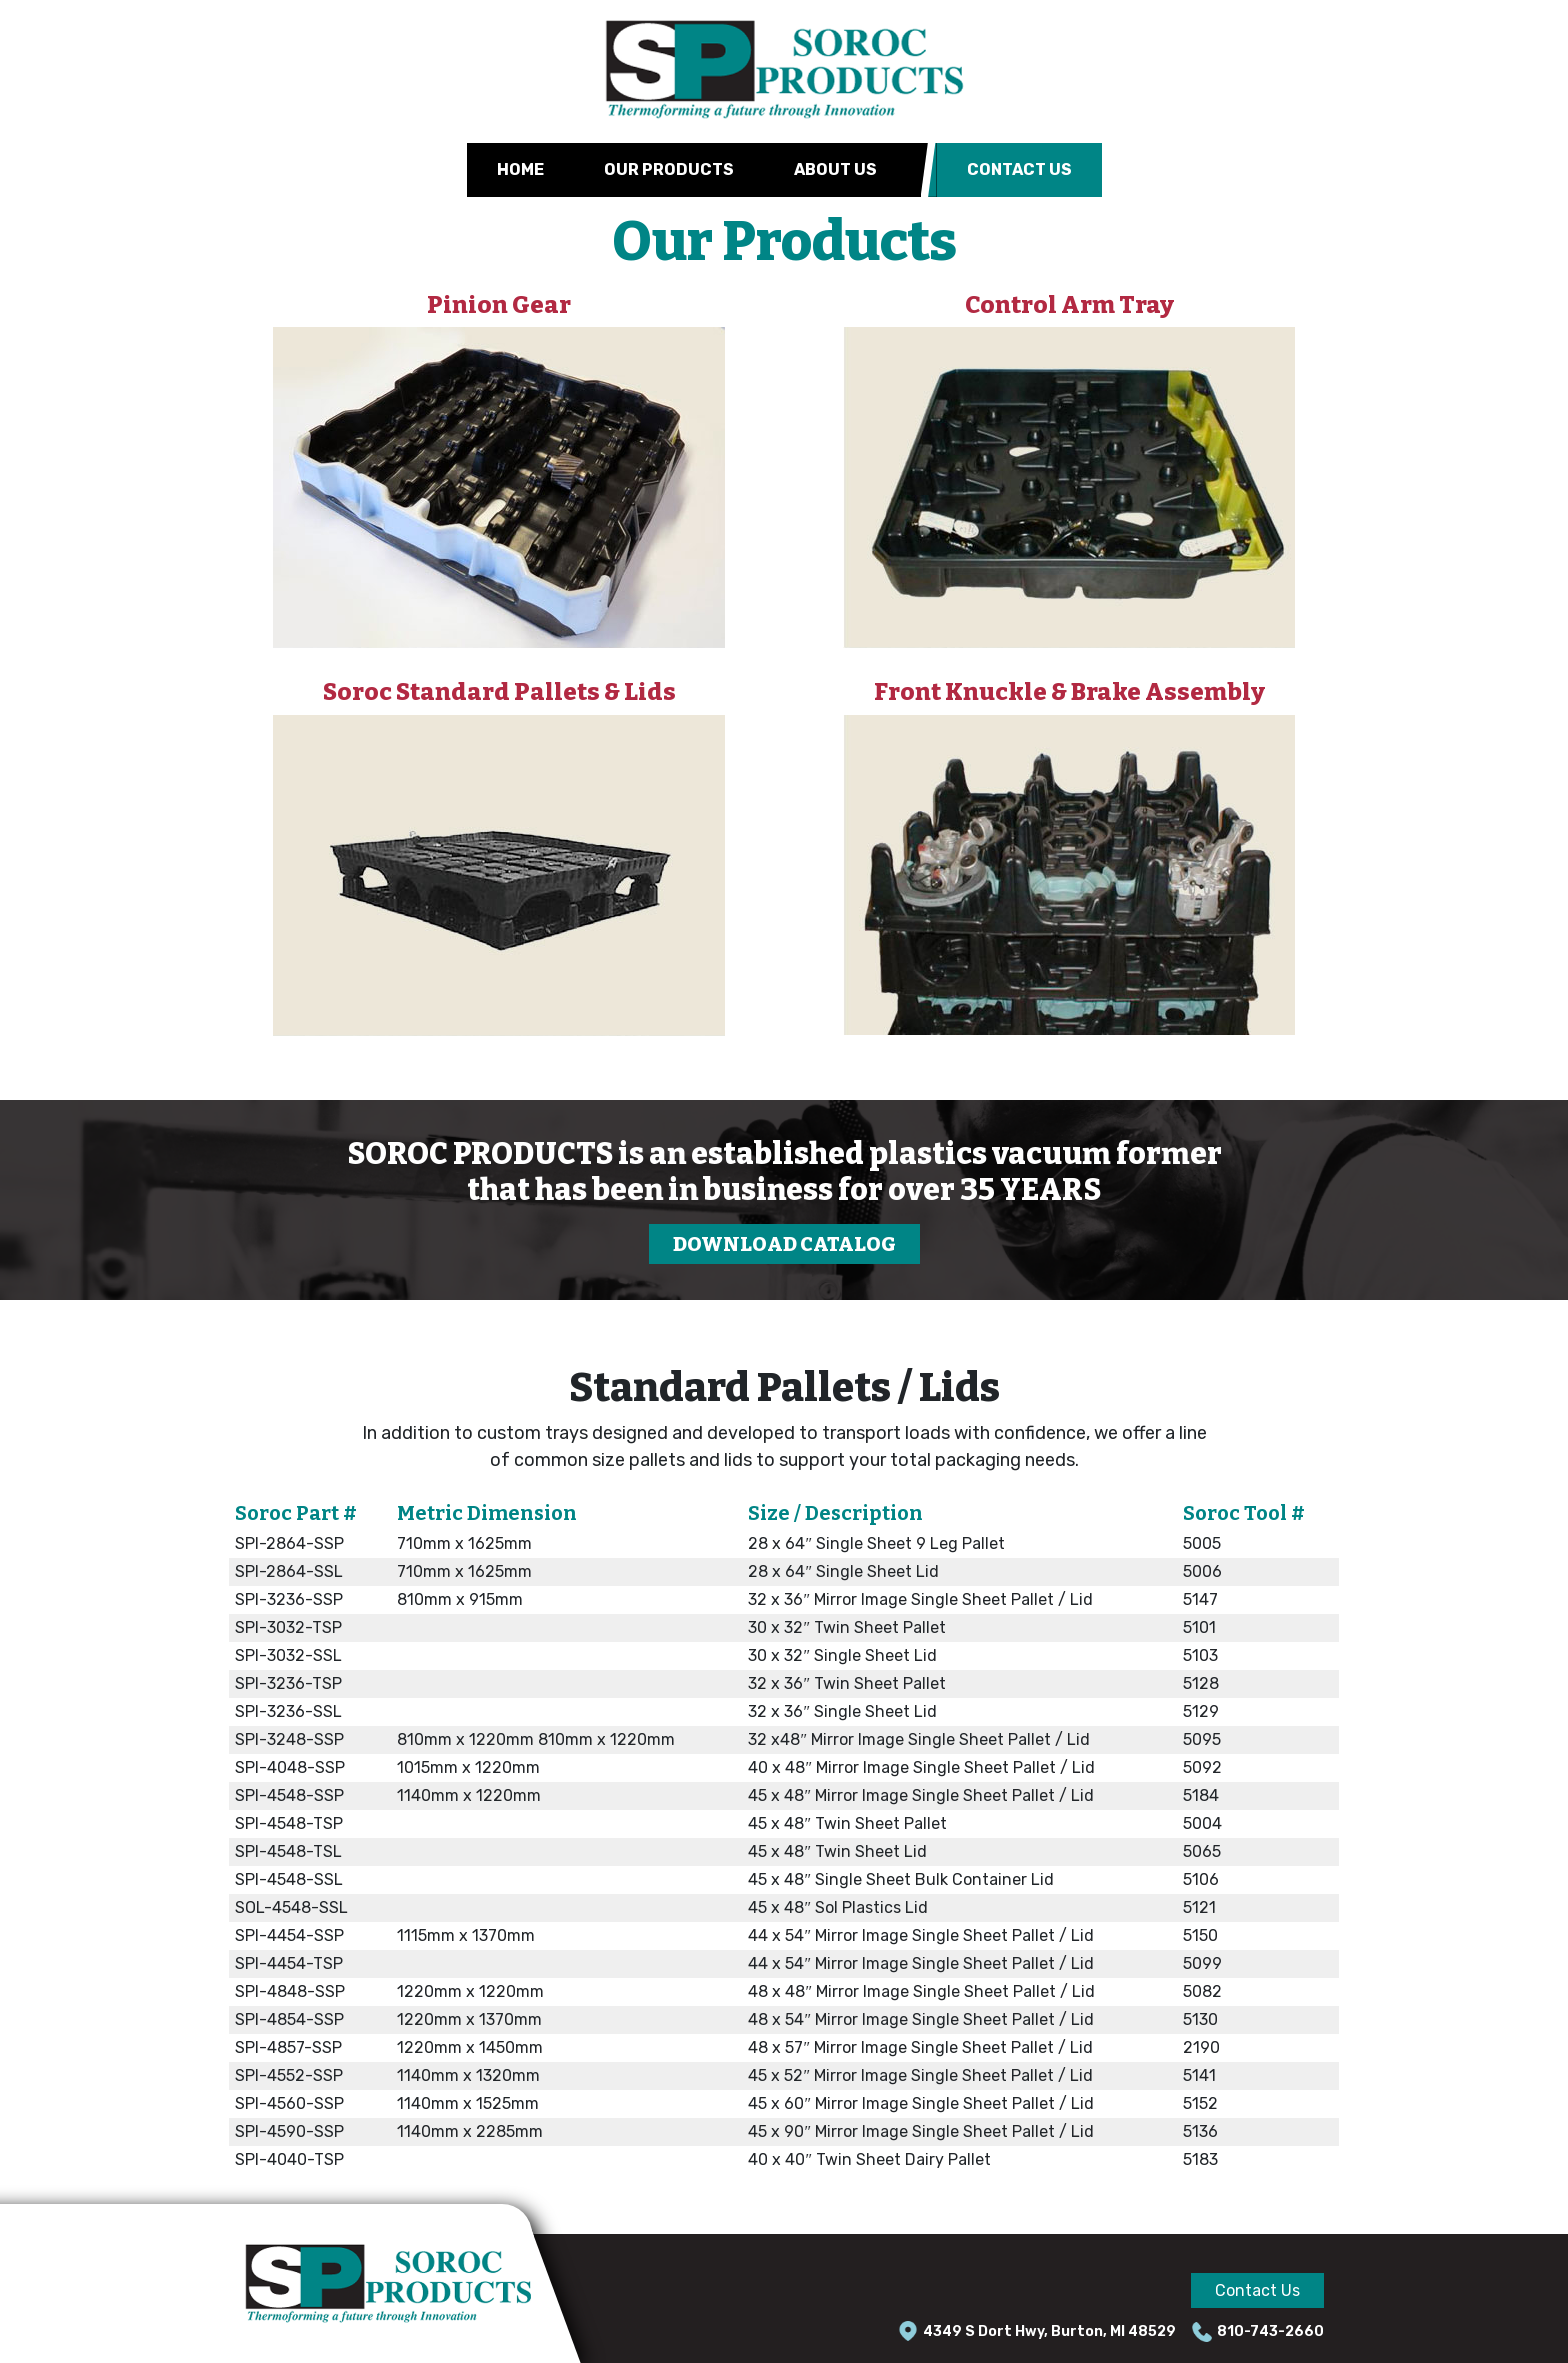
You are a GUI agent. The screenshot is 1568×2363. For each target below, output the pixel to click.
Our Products (669, 169)
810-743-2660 (1270, 2331)
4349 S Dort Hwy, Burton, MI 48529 (1049, 2331)
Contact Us (1019, 169)
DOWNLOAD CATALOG (784, 1244)
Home (520, 169)
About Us (835, 169)
